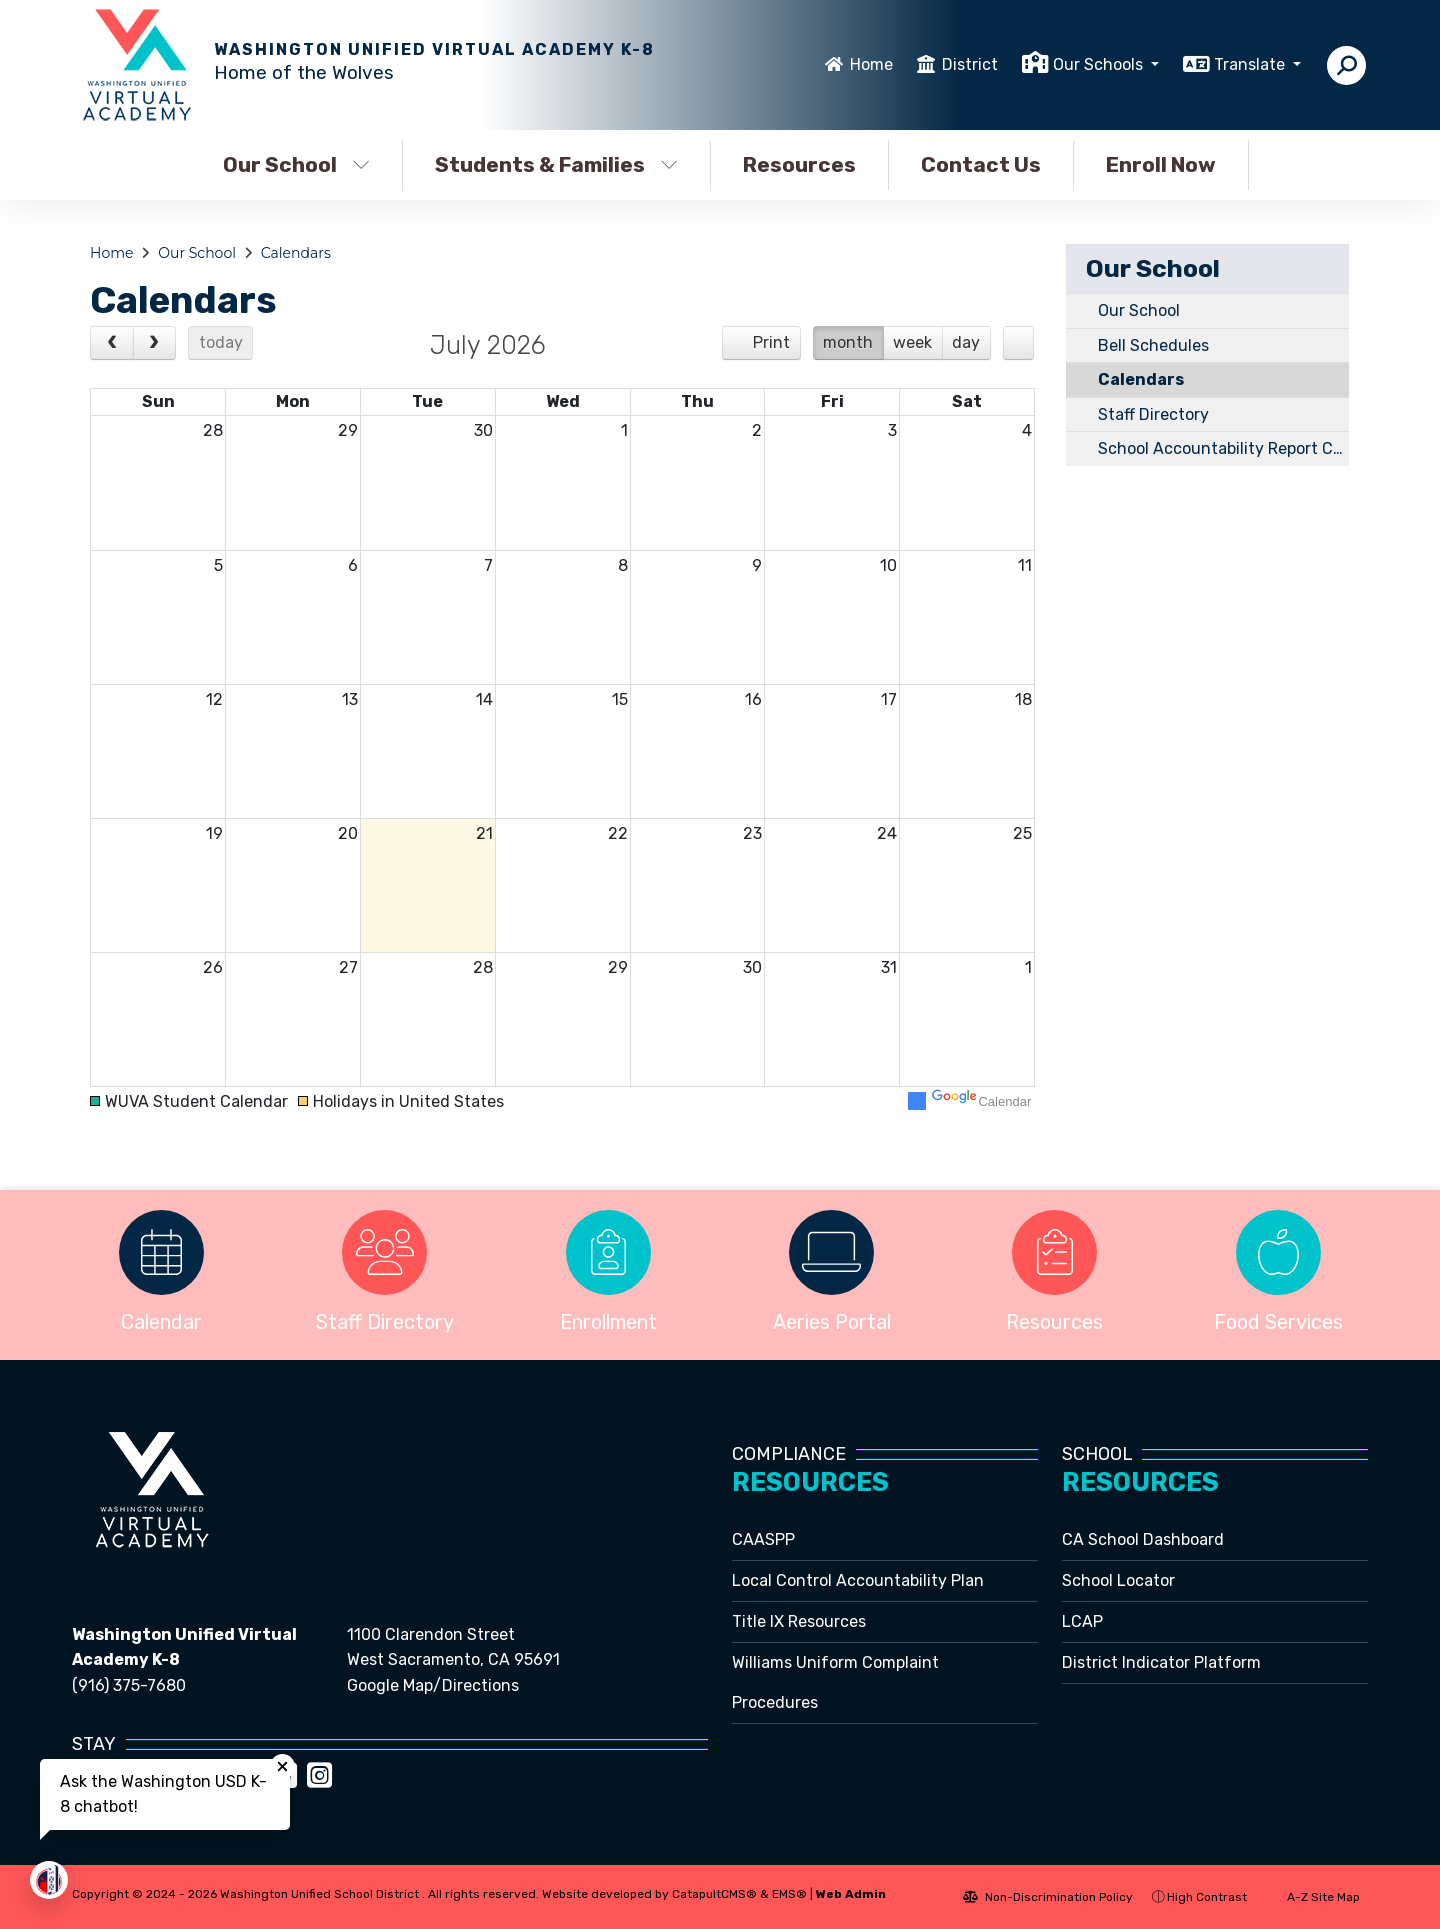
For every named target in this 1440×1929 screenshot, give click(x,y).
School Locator (1118, 1580)
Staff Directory (1153, 414)
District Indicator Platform (1161, 1662)
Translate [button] (1251, 64)
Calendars (296, 253)
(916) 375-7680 (129, 1685)
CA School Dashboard (1143, 1539)
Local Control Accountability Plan (858, 1580)
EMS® (789, 1894)
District (970, 64)
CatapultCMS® (714, 1894)
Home (871, 64)
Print (771, 342)
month (848, 342)
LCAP (1082, 1621)
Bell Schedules (1153, 345)
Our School (296, 164)
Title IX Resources (799, 1621)
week (912, 342)
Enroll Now (1161, 164)
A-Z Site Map (1313, 1897)
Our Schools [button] (1100, 64)
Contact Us (981, 164)
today (221, 342)
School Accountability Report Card (1223, 448)
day (966, 342)
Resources (799, 164)
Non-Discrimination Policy (1048, 1897)
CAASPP (763, 1539)
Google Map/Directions (433, 1685)
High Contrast (1207, 1897)
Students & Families (556, 164)
